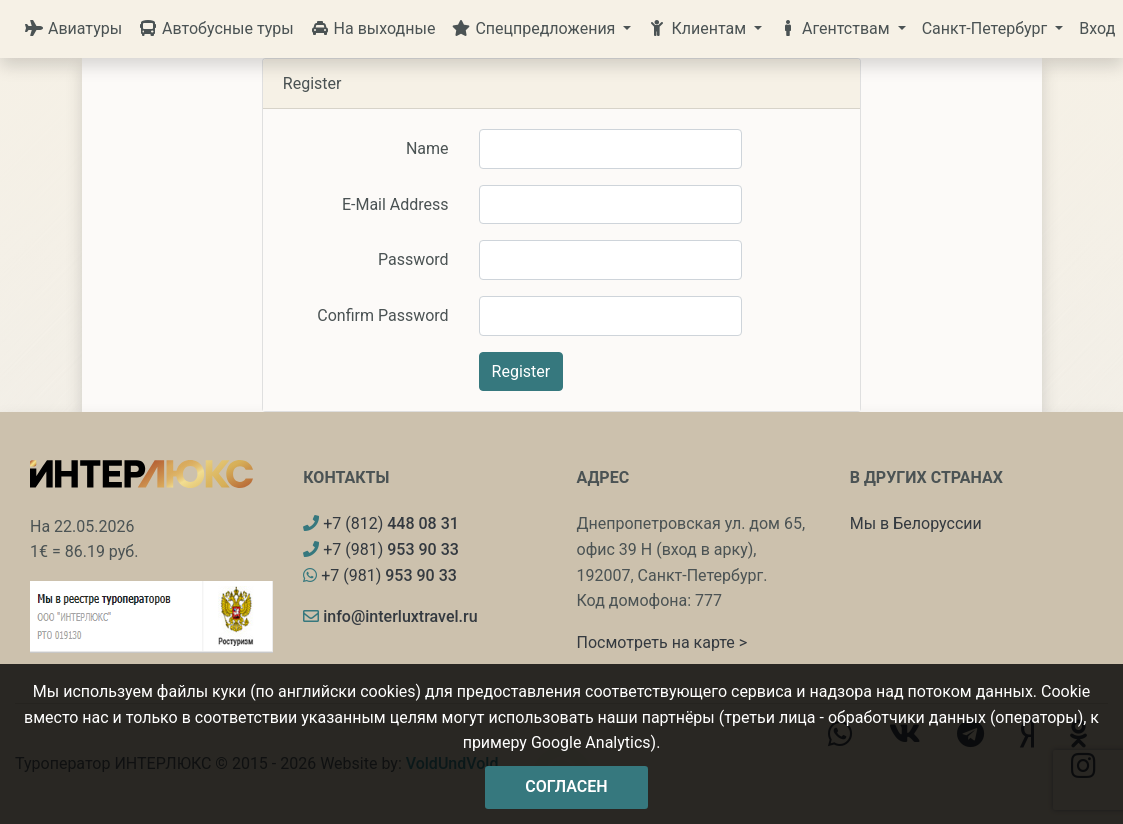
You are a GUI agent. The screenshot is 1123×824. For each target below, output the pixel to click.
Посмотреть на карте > (662, 642)
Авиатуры (73, 28)
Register (521, 371)
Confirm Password (382, 315)
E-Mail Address (395, 204)
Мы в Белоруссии (916, 523)
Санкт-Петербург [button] (987, 28)
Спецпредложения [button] (535, 28)
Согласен (566, 786)
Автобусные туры (216, 28)
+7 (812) (381, 523)
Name (427, 148)
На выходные (373, 28)
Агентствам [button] (836, 28)
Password (413, 259)
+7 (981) (381, 549)
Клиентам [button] (698, 28)
